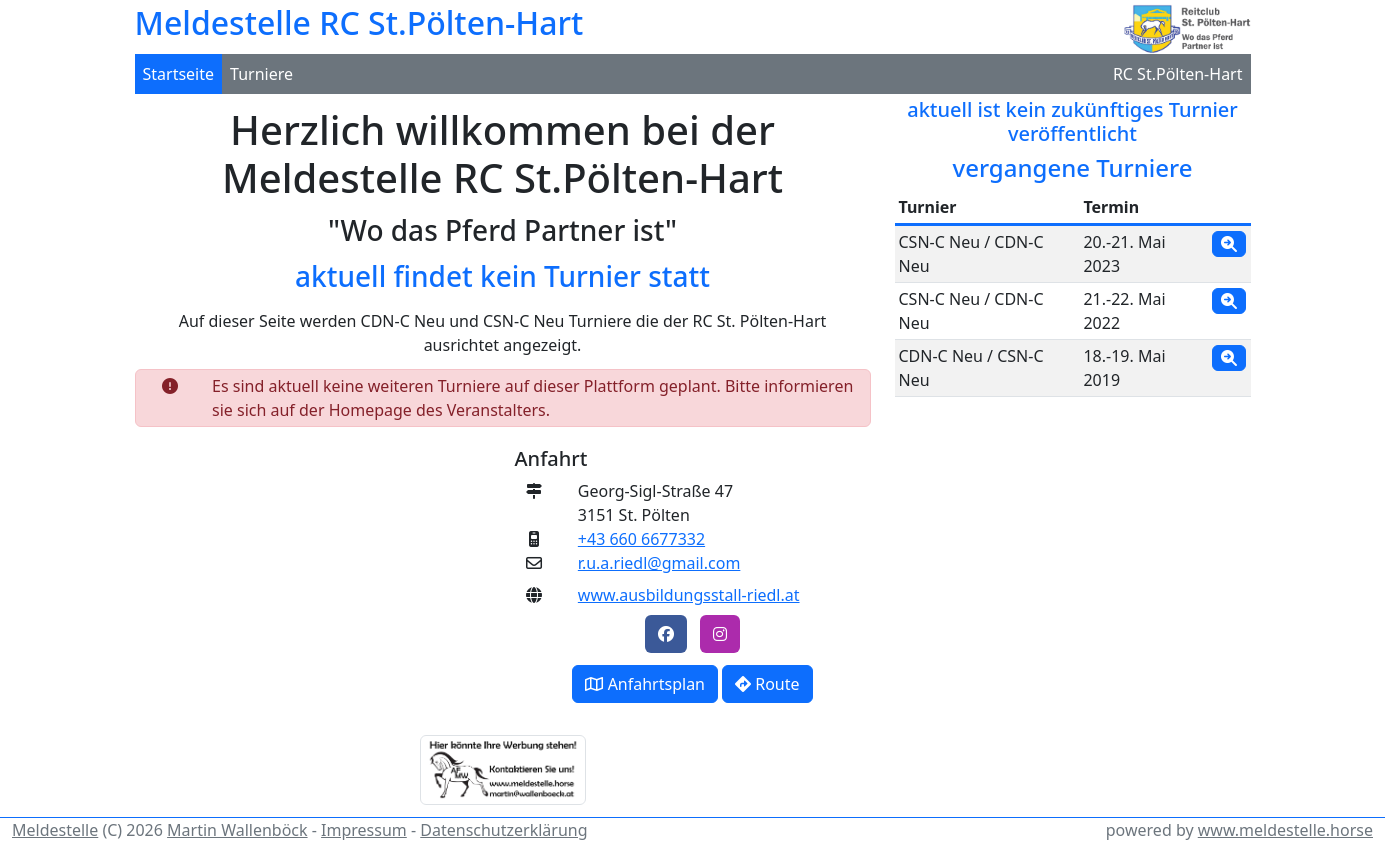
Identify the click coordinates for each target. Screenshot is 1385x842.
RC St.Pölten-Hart (1178, 74)
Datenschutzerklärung (503, 830)
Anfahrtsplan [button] (645, 684)
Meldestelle (55, 830)
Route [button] (767, 684)
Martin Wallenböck (237, 830)
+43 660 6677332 (641, 539)
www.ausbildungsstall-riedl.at (689, 595)
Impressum (364, 830)
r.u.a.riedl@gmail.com (659, 563)
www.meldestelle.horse (1285, 830)
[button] (666, 634)
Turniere (261, 74)
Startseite (179, 74)
